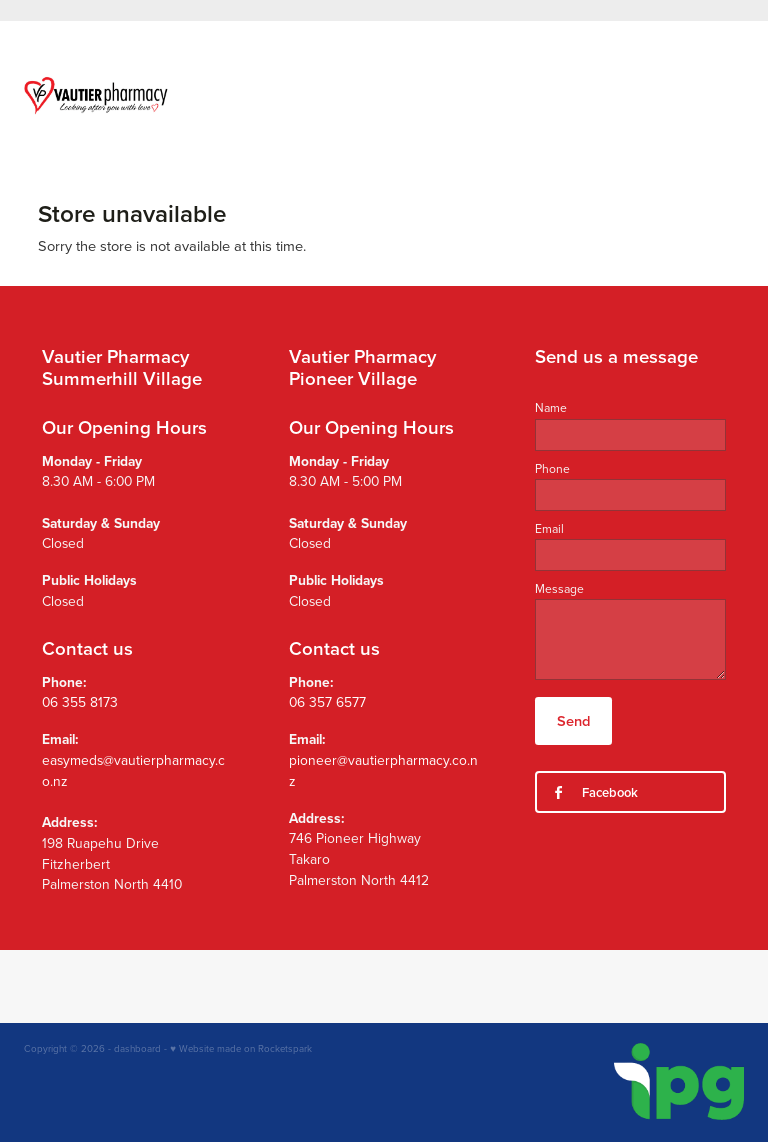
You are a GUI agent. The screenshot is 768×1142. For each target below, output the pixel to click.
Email (549, 529)
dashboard (137, 1048)
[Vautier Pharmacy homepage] (96, 95)
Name (551, 408)
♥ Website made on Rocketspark (241, 1048)
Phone (552, 469)
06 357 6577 (327, 701)
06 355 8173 (80, 701)
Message (559, 589)
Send (573, 720)
